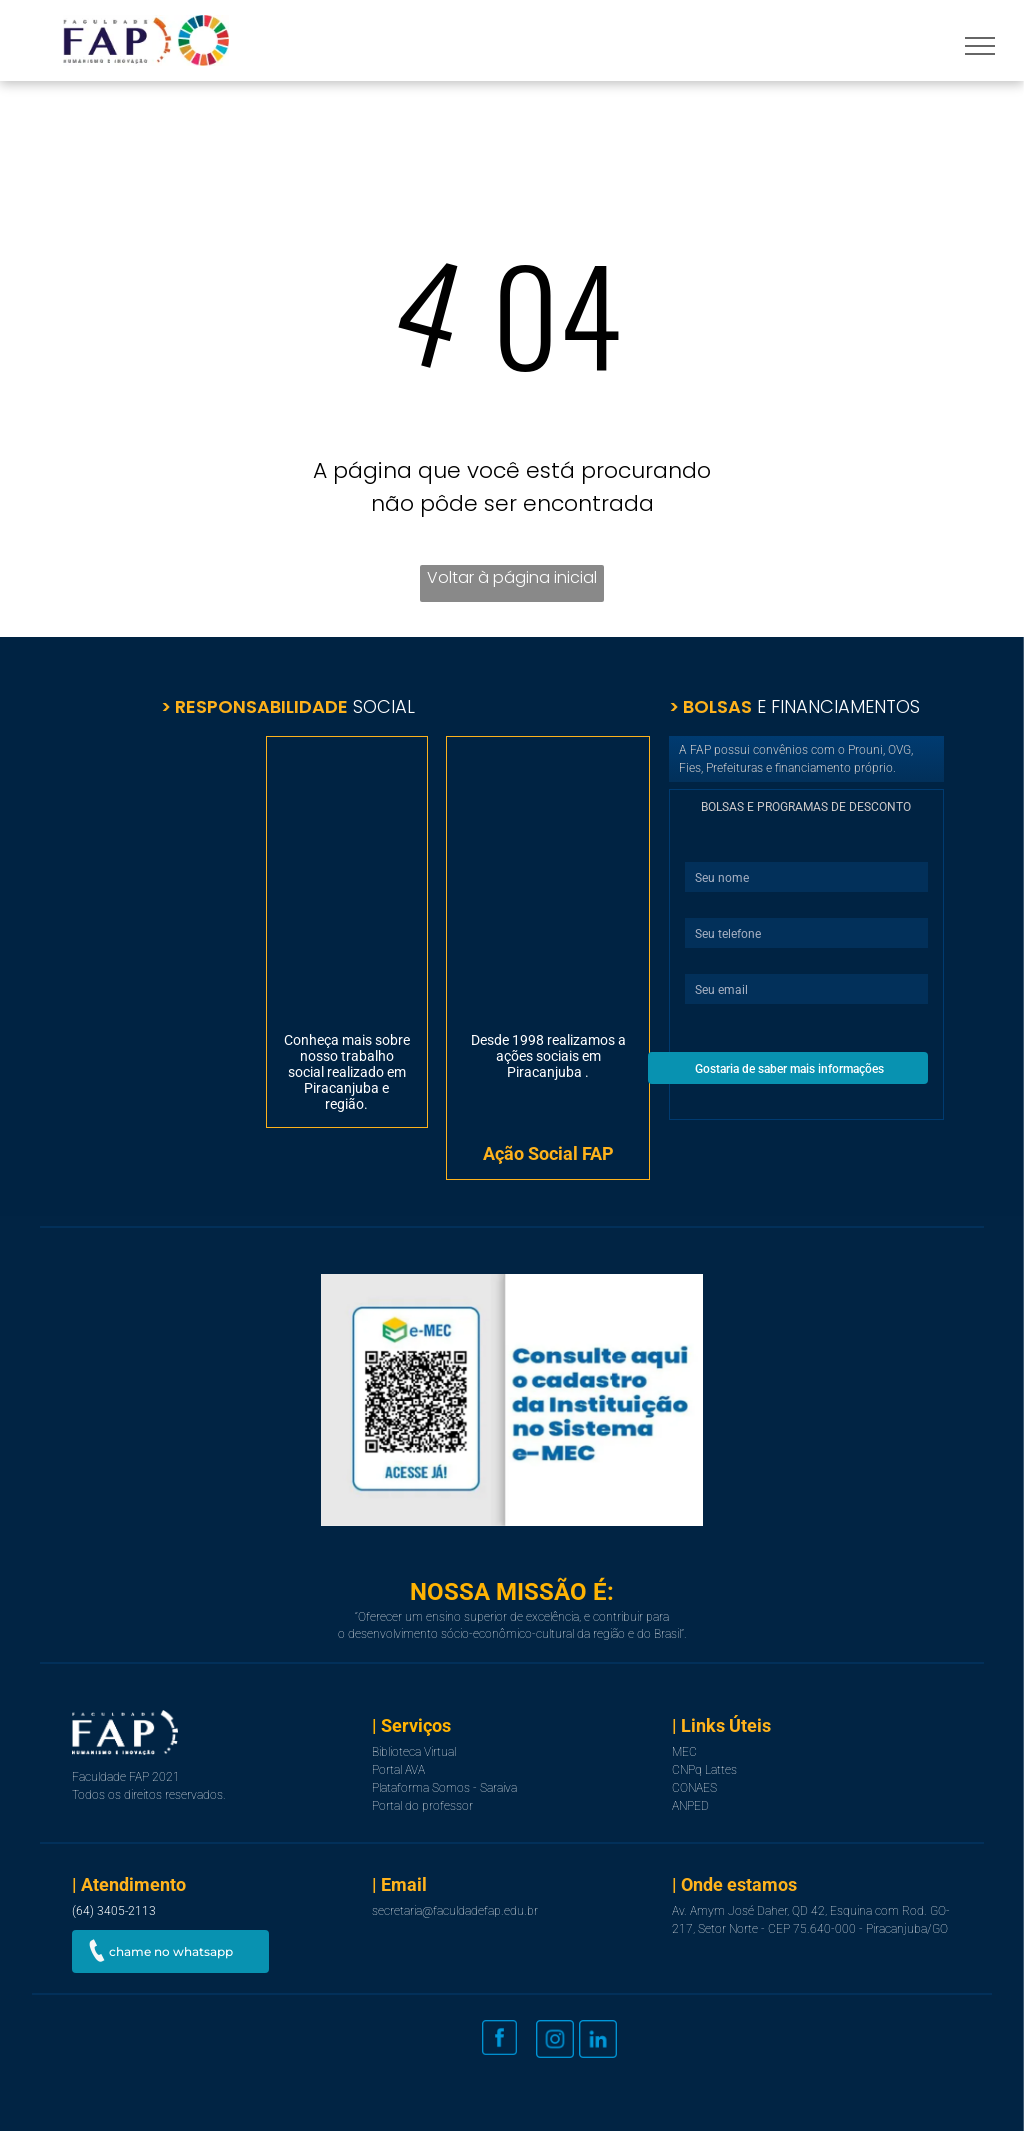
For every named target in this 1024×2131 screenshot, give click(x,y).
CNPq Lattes (704, 1770)
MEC (684, 1752)
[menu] (980, 46)
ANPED (690, 1806)
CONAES (694, 1788)
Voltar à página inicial (512, 577)
